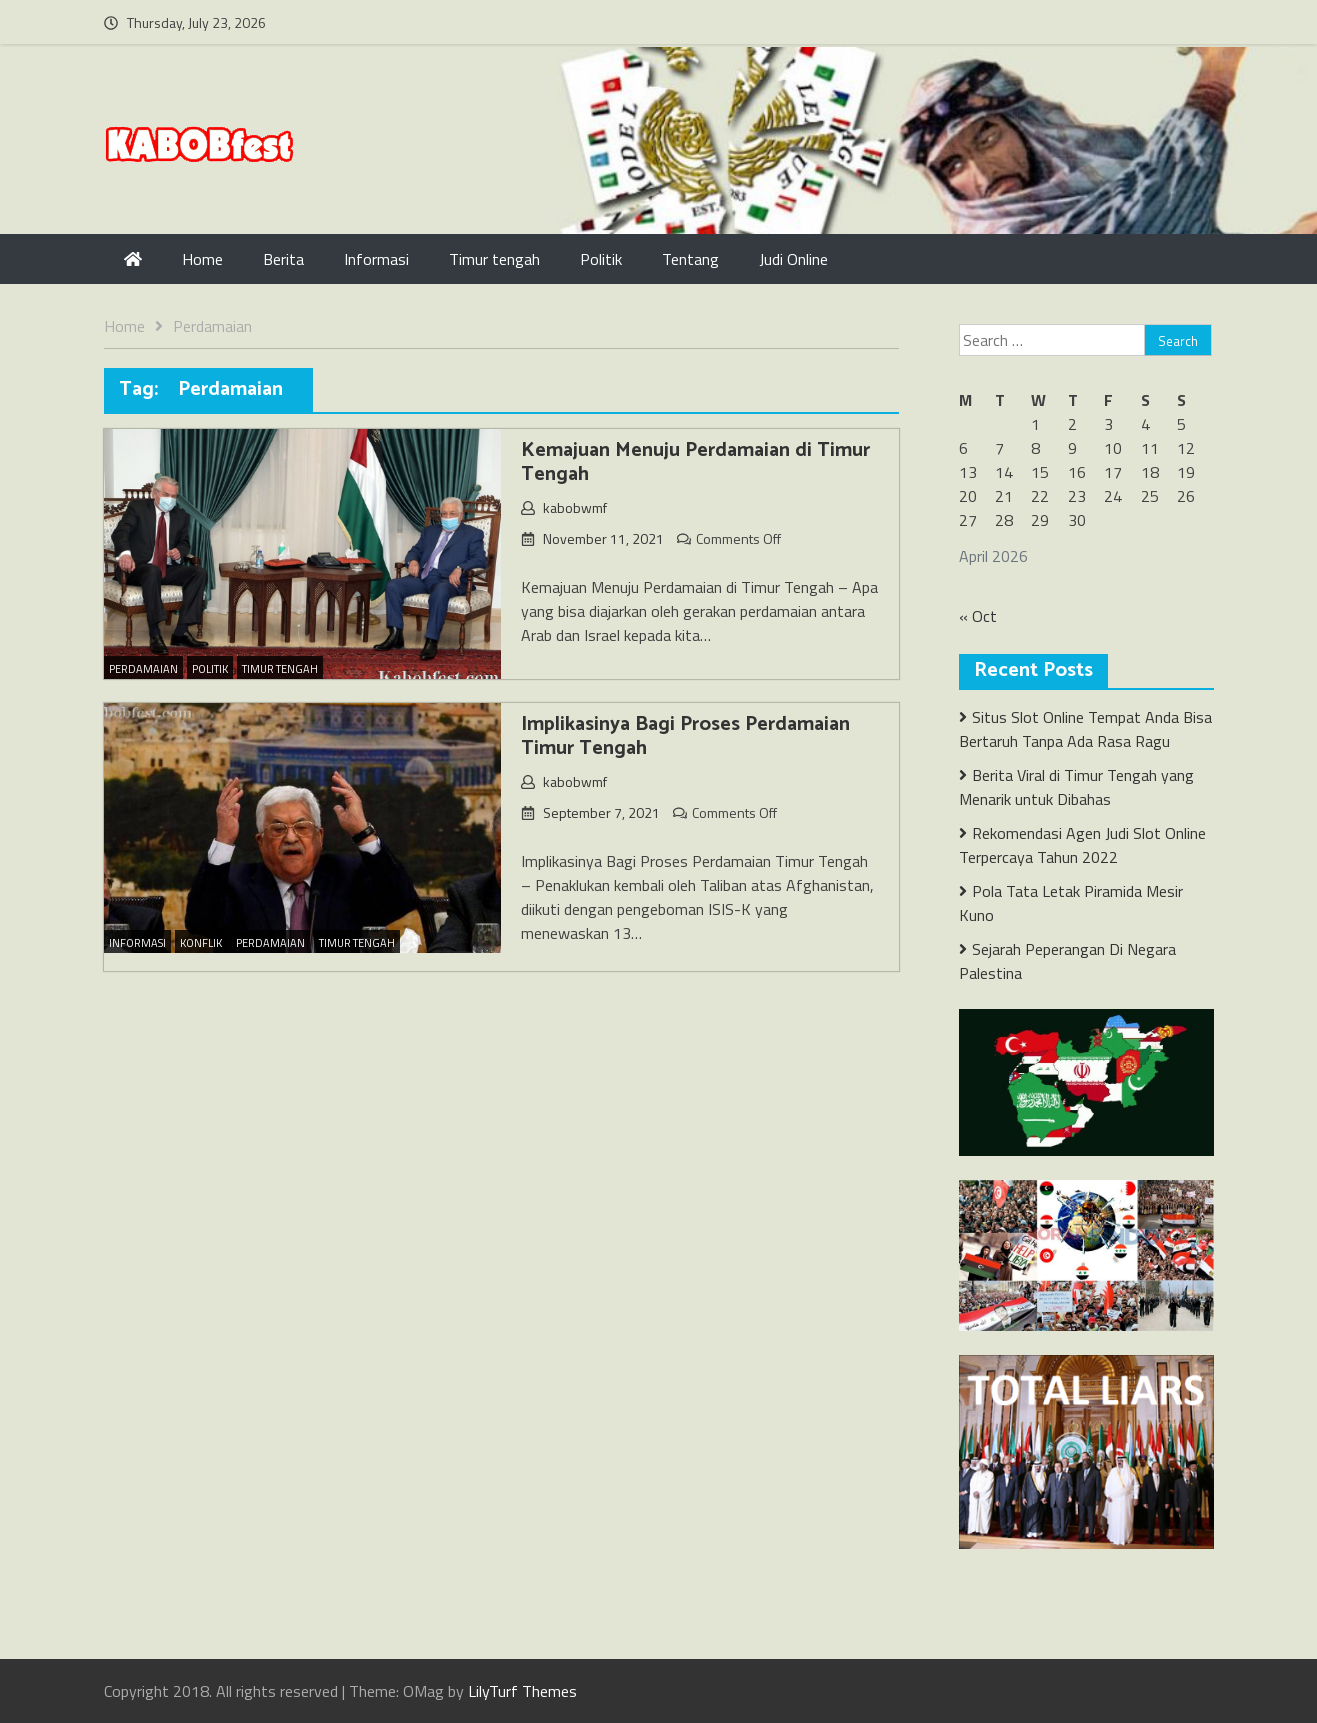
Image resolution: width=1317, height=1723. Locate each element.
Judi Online (793, 259)
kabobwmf (575, 507)
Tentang (690, 259)
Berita (283, 259)
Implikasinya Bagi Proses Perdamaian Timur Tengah (685, 736)
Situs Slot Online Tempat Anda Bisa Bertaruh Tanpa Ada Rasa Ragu (1085, 729)
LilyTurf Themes (522, 1691)
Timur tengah (494, 259)
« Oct (978, 616)
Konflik (201, 943)
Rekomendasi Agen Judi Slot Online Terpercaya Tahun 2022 (1082, 845)
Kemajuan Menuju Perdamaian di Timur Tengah (695, 462)
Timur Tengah (280, 669)
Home (202, 259)
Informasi (376, 259)
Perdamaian (143, 669)
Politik (601, 259)
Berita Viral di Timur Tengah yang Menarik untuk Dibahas (1076, 787)
